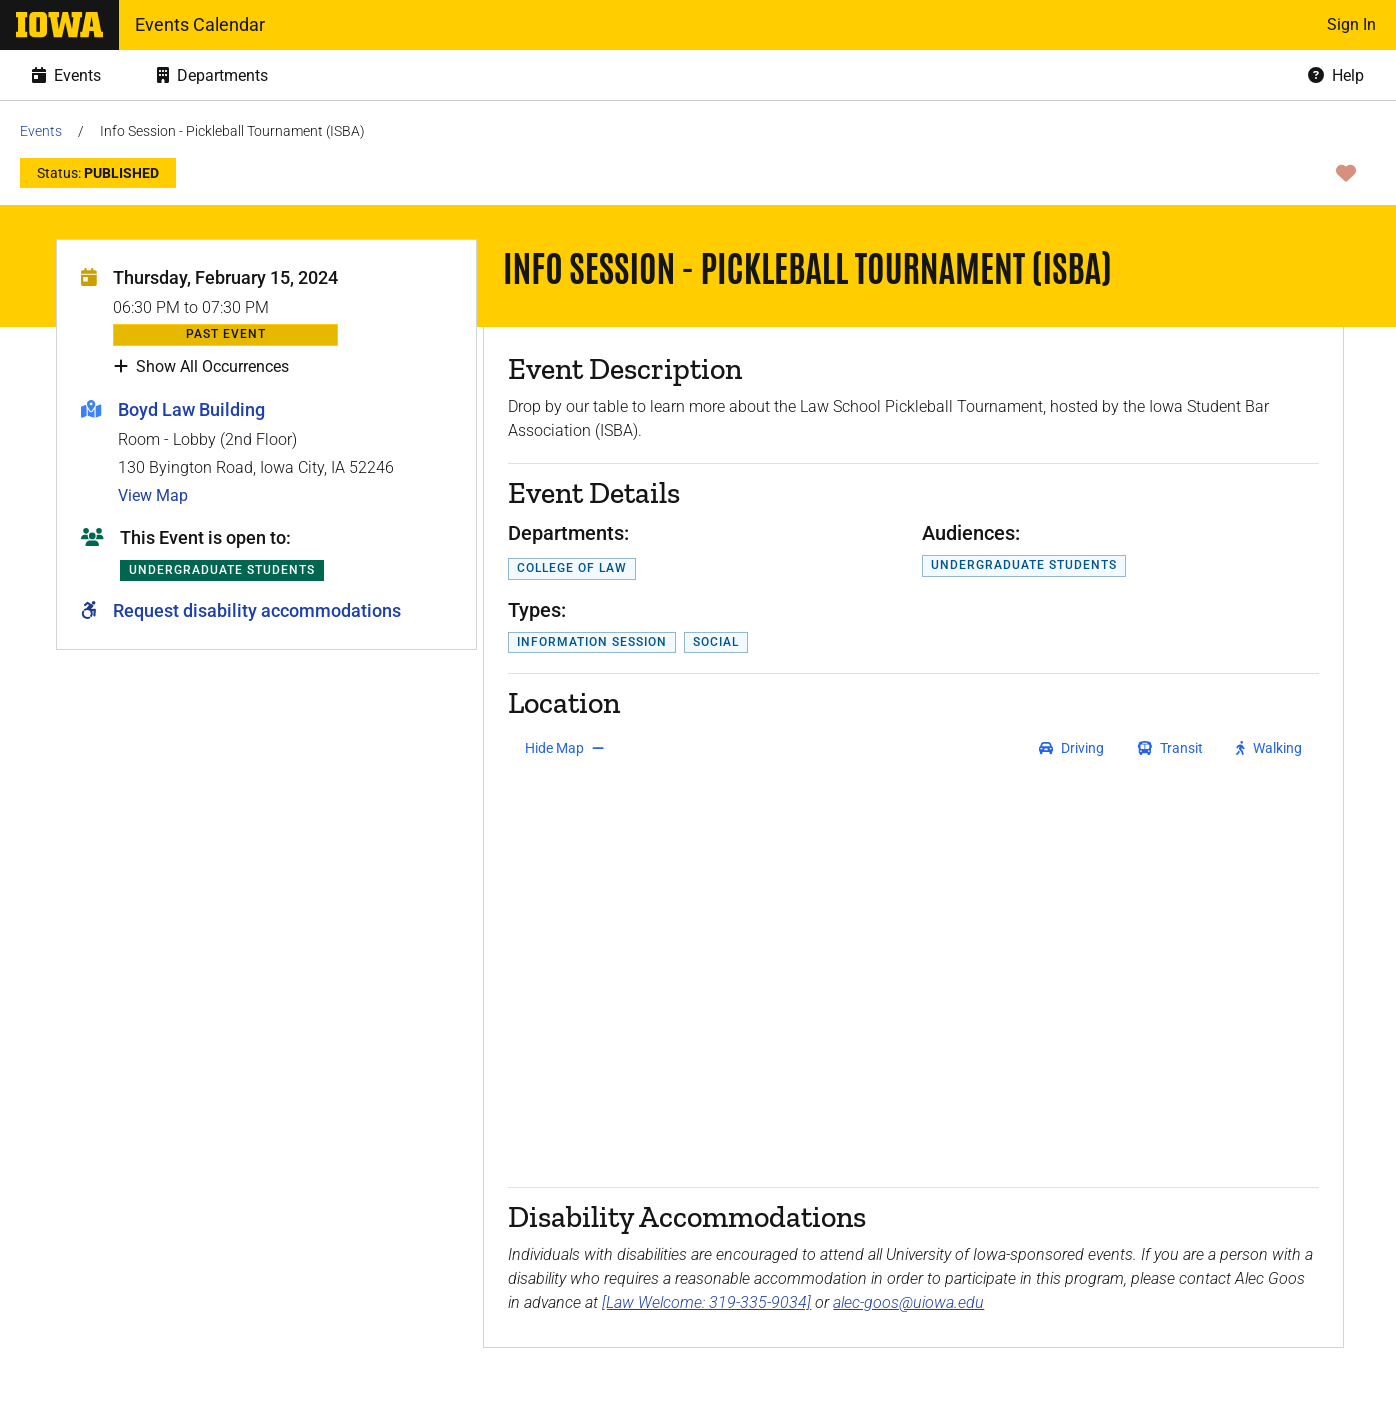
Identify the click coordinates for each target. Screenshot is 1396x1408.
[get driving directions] (1071, 748)
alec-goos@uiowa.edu (908, 1302)
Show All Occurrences (201, 367)
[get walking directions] (1269, 748)
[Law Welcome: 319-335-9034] (706, 1302)
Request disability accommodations (257, 610)
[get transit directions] (1171, 748)
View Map (153, 495)
